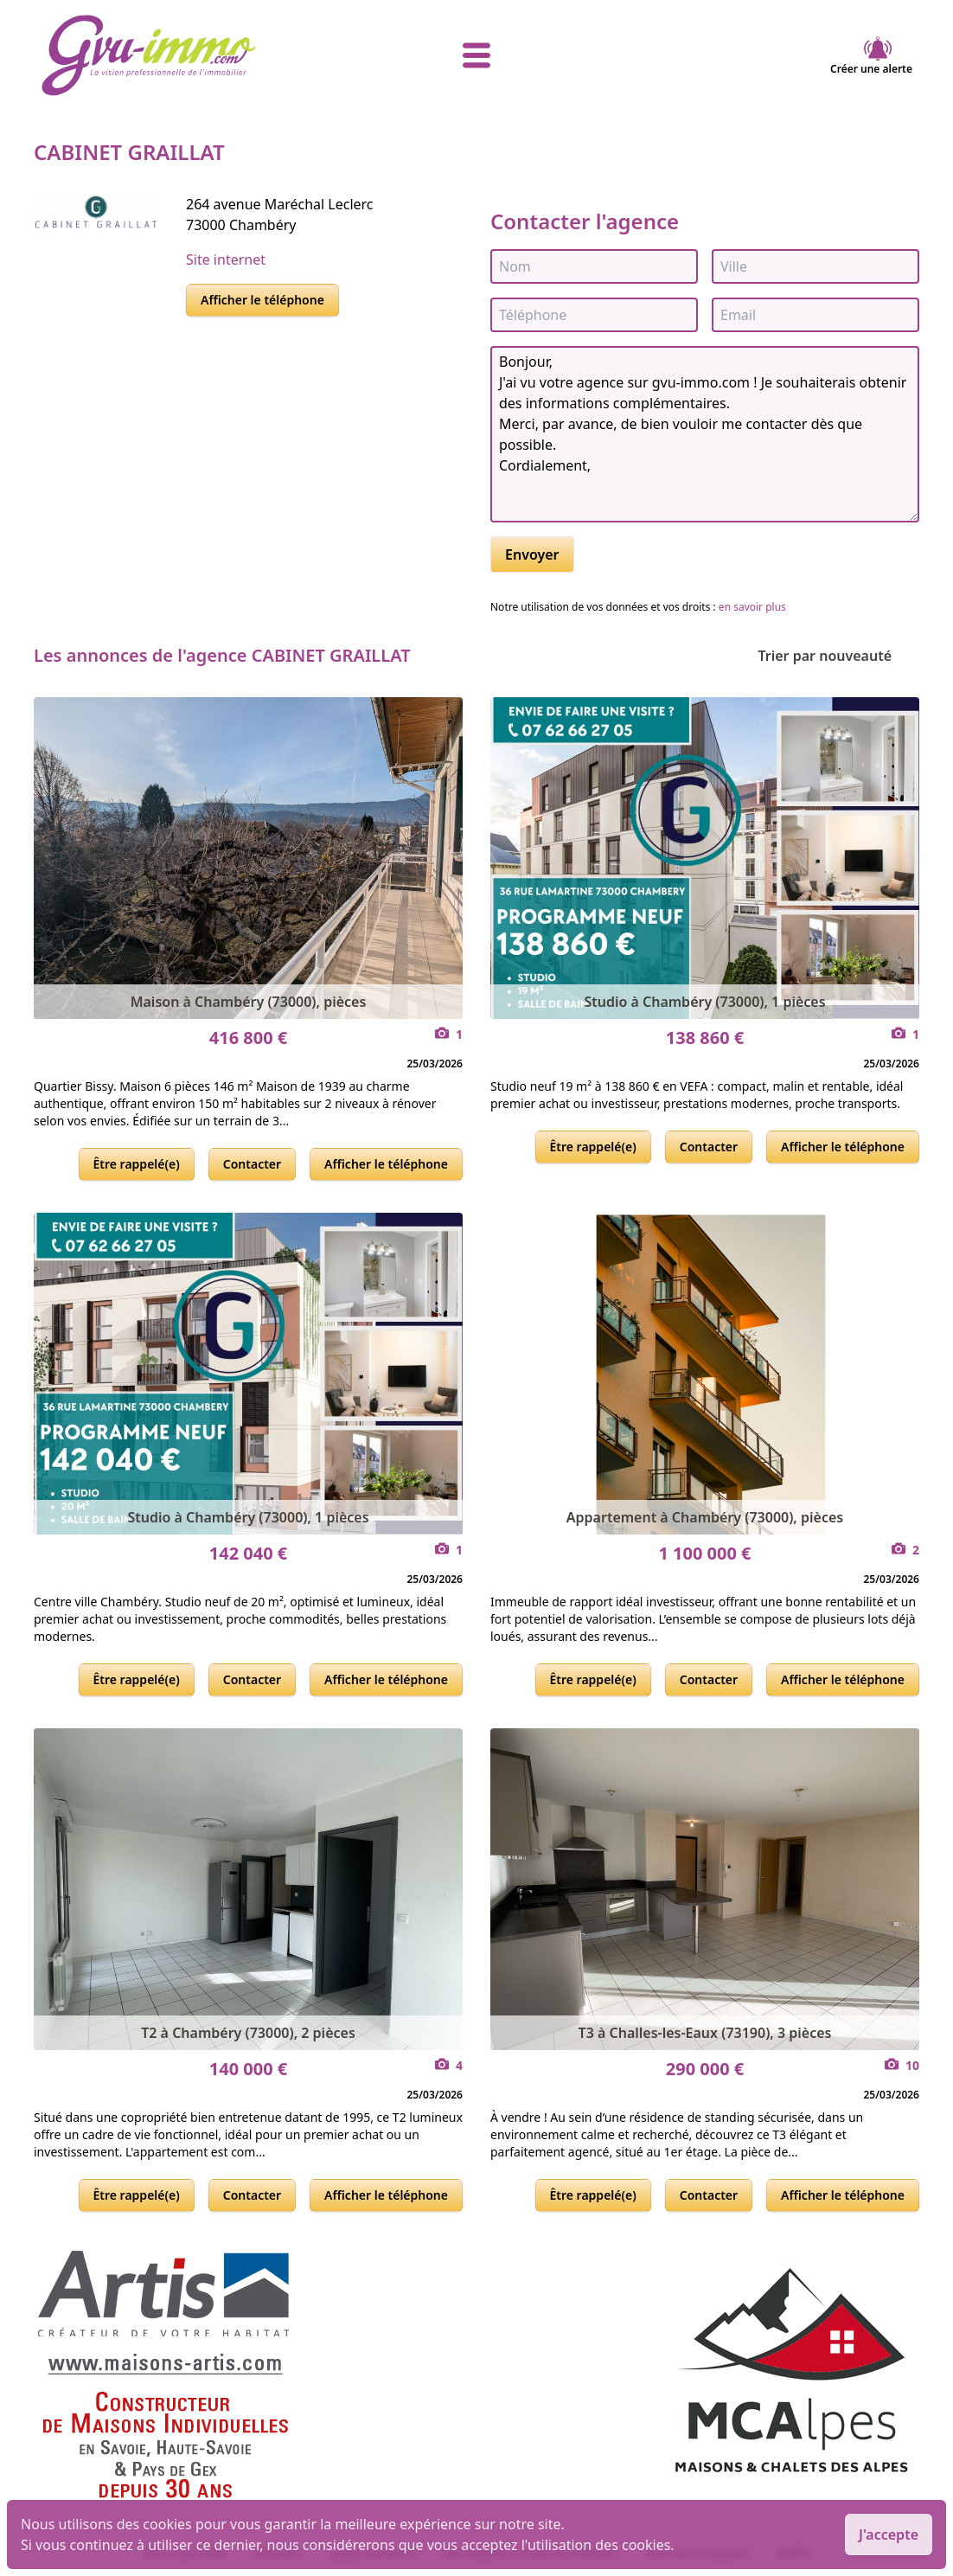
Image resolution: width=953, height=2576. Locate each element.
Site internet (225, 259)
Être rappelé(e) (136, 1164)
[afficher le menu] (476, 55)
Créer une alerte (871, 55)
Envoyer (532, 554)
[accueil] (186, 55)
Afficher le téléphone (262, 300)
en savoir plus (752, 606)
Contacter (252, 1164)
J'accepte (888, 2534)
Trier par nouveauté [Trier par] (838, 655)
